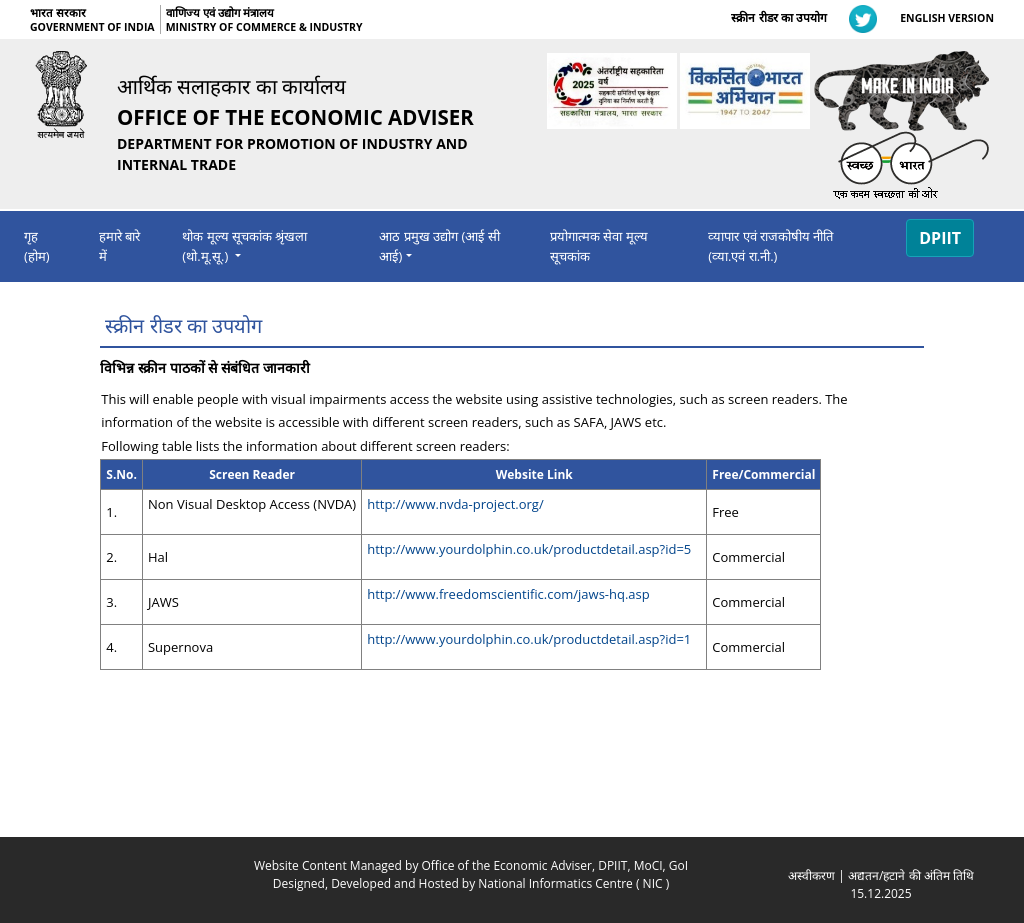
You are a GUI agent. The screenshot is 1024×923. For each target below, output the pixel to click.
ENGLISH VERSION (947, 18)
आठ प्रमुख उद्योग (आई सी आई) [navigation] (439, 246)
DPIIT (940, 238)
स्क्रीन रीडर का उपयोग (778, 17)
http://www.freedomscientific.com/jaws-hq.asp (508, 594)
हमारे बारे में (119, 246)
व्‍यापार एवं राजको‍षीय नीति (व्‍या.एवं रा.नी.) (770, 246)
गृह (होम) (37, 246)
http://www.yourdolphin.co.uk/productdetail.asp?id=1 (529, 639)
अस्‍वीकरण (811, 875)
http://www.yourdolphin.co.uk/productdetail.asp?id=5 (529, 549)
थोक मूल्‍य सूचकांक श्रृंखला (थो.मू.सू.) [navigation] (244, 246)
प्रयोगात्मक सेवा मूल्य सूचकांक (599, 246)
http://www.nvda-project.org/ (455, 504)
